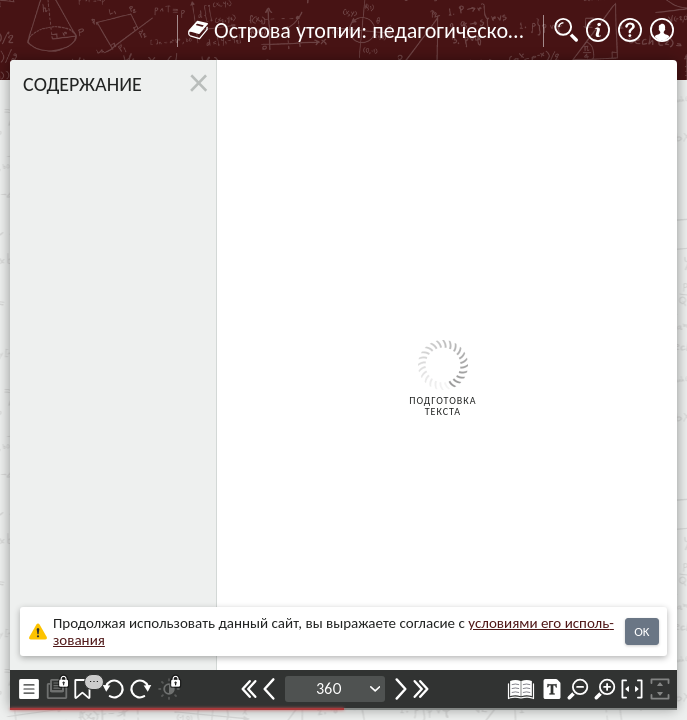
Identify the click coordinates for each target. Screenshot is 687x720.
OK (641, 631)
